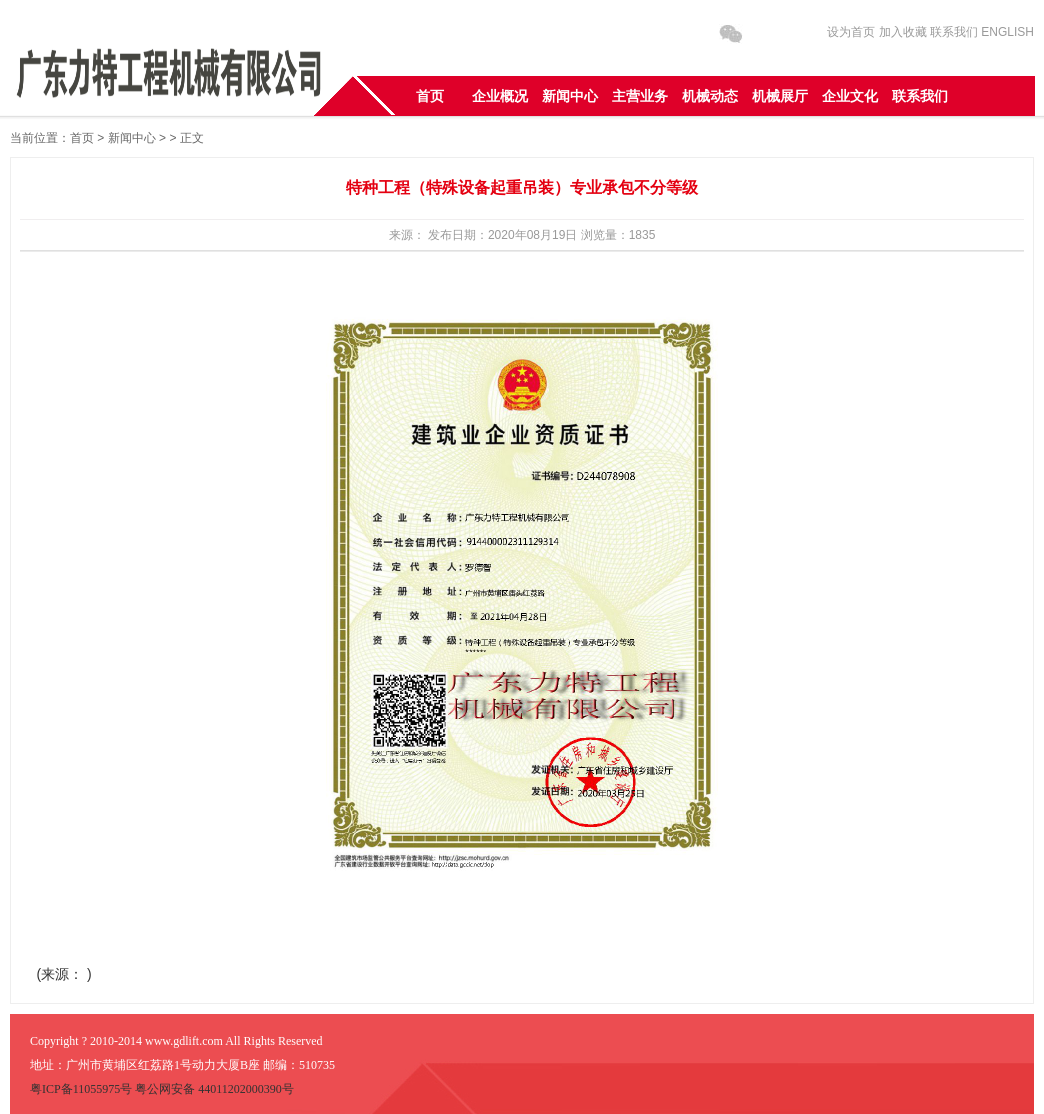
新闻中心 (132, 138)
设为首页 (851, 32)
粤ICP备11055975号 (82, 1089)
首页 (82, 138)
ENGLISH (1007, 32)
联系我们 (954, 32)
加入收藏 (903, 32)
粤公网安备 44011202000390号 (214, 1089)
